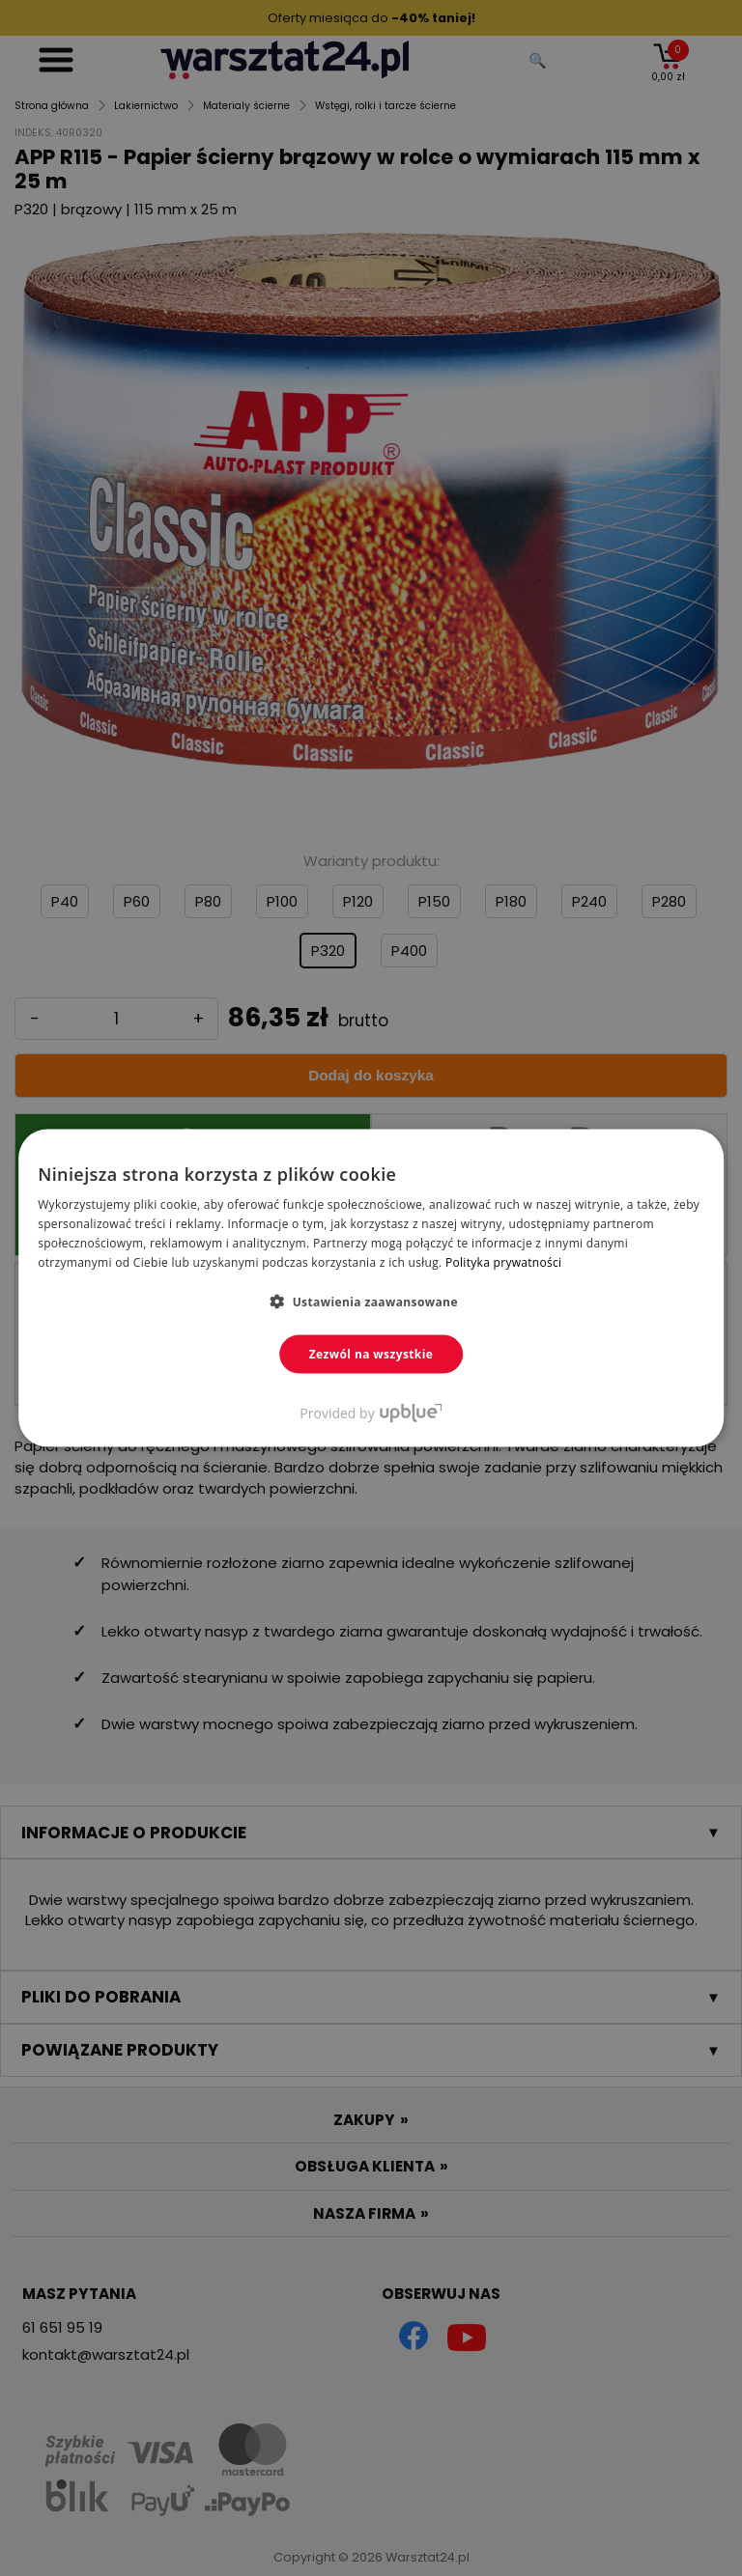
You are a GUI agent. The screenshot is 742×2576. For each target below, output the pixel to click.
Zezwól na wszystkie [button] (371, 1353)
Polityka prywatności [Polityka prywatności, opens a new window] (503, 1261)
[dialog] (371, 1288)
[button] (371, 1300)
